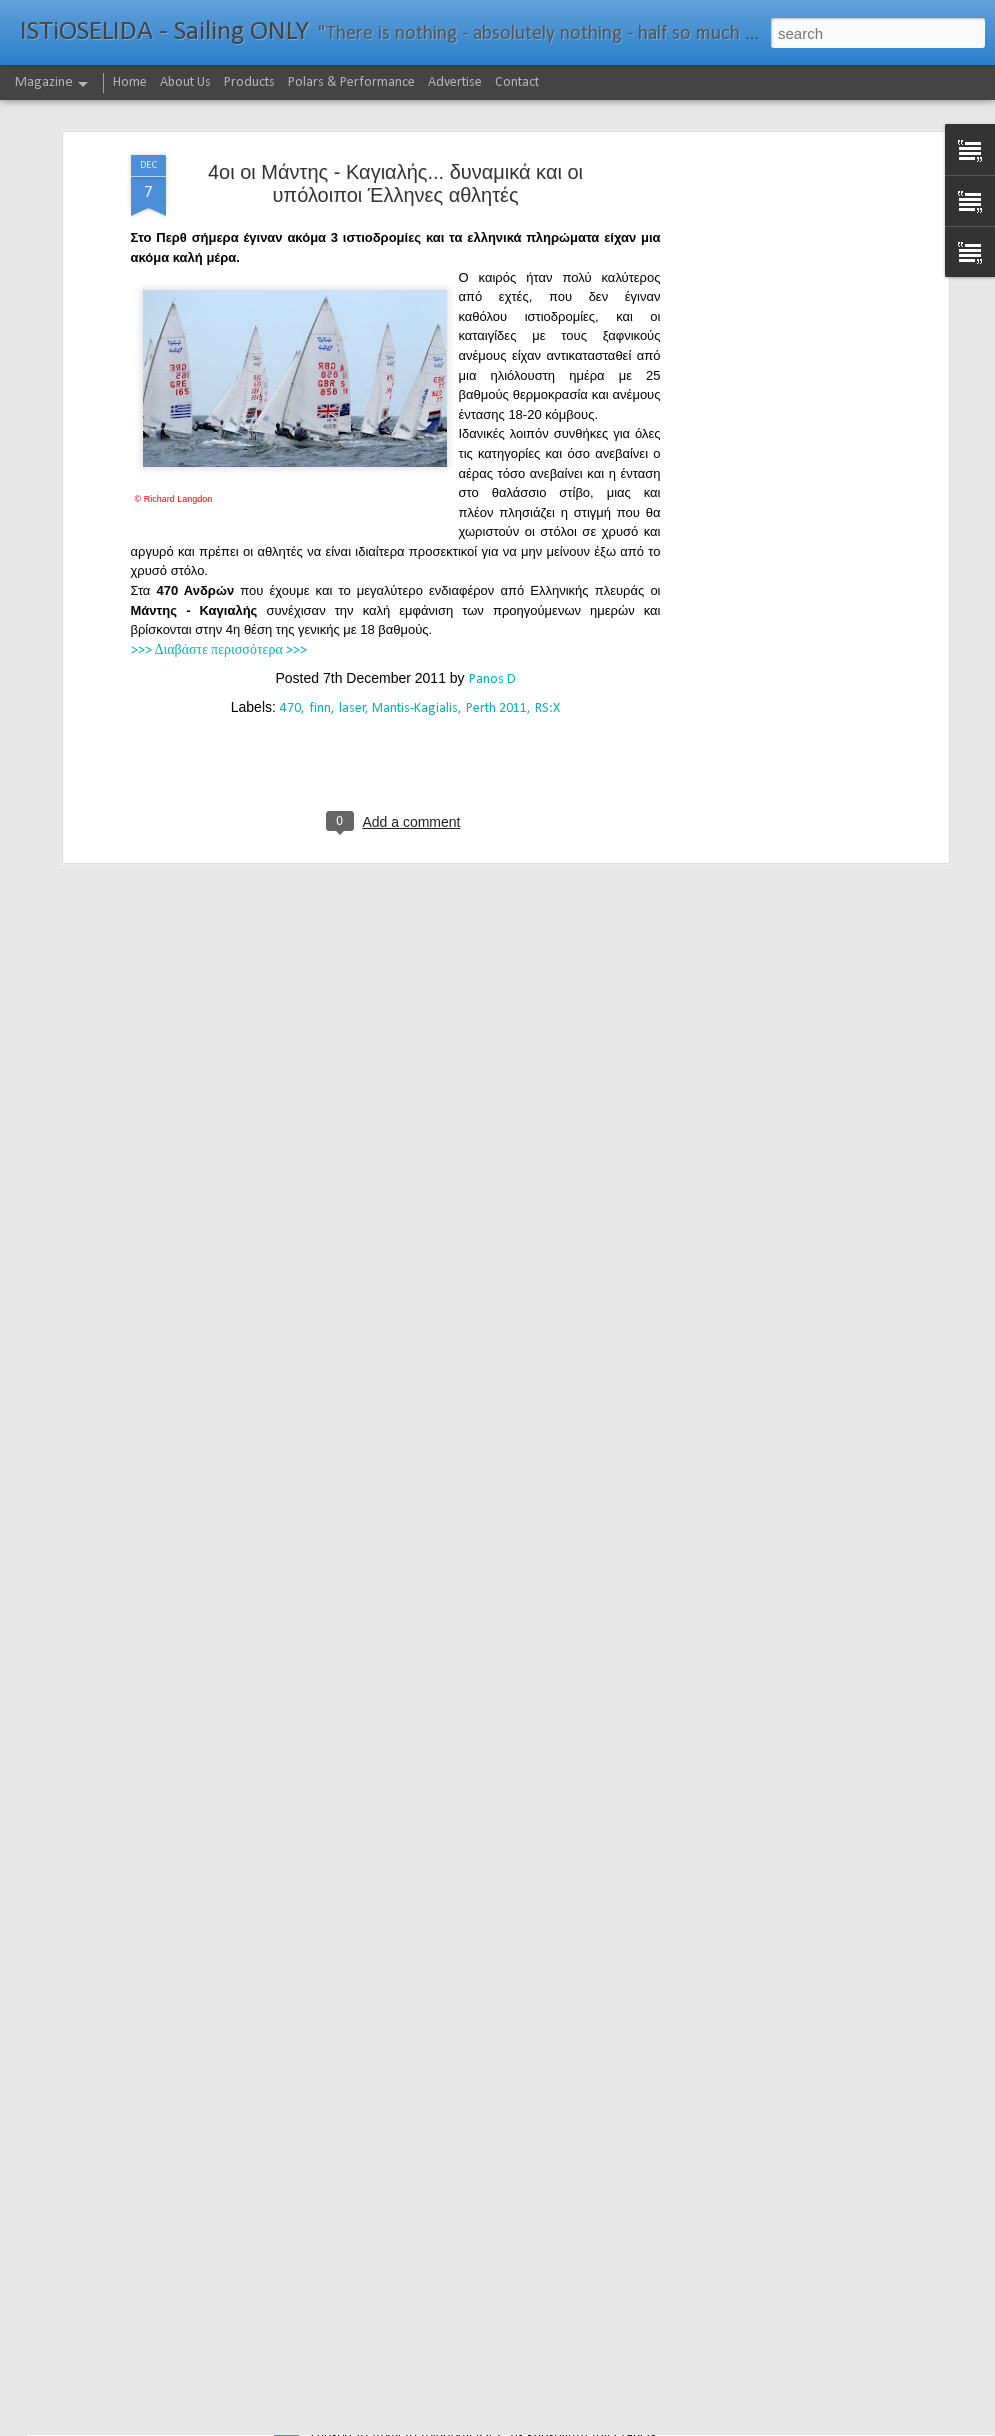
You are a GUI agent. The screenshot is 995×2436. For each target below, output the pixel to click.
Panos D (492, 599)
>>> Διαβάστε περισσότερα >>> (219, 569)
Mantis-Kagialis (415, 628)
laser (352, 628)
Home (130, 82)
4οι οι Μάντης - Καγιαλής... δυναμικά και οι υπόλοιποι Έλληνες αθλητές (395, 103)
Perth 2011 (496, 628)
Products (249, 82)
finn (320, 628)
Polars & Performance (351, 82)
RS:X (547, 628)
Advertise (455, 82)
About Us (185, 82)
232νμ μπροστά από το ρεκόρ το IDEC (446, 2413)
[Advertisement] (771, 210)
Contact (517, 82)
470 (290, 628)
